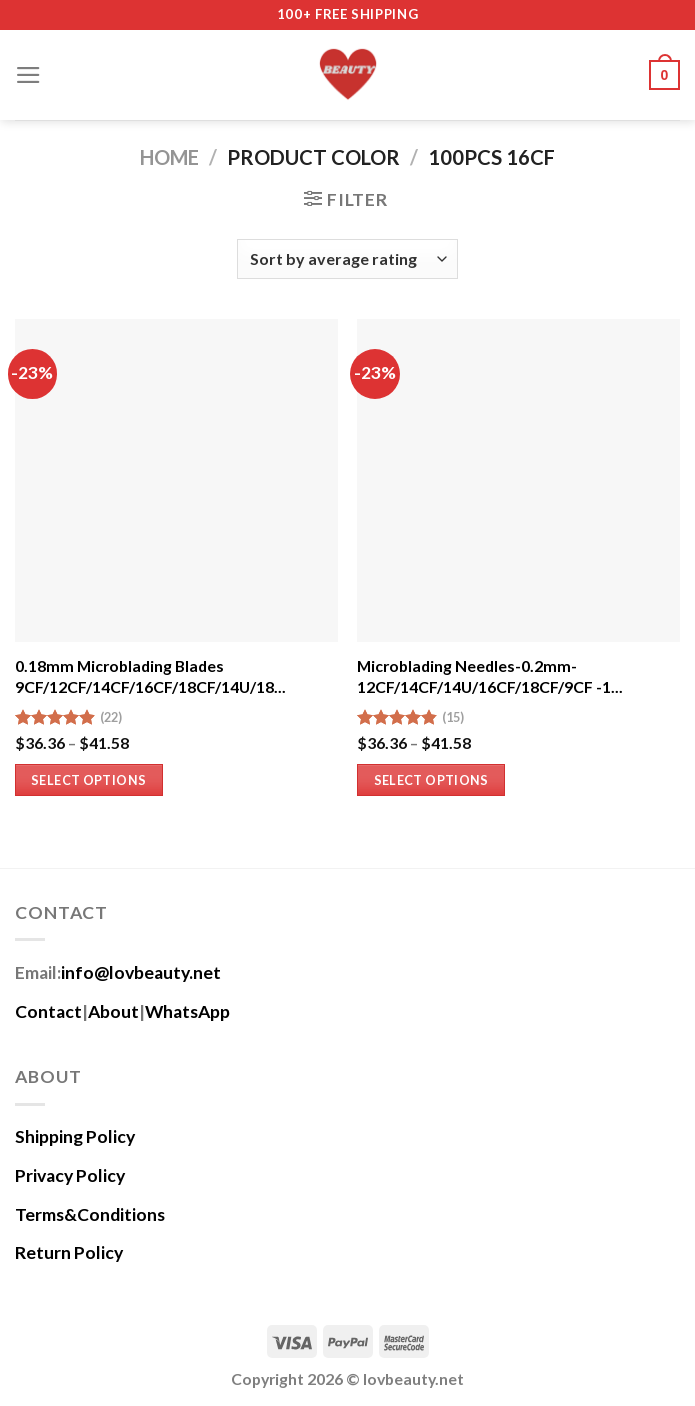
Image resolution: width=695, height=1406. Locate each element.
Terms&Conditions (90, 1214)
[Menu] (28, 75)
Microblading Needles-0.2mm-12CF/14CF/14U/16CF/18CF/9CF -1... (490, 676)
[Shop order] (347, 259)
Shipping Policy (75, 1136)
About (113, 1011)
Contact (48, 1011)
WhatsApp (187, 1011)
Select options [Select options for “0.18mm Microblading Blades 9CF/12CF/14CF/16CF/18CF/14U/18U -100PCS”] (88, 780)
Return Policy (69, 1252)
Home (169, 157)
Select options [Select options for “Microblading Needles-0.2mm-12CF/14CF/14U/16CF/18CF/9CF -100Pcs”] (431, 780)
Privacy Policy (70, 1175)
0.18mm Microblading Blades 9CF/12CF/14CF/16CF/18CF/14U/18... (150, 676)
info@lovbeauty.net (141, 972)
